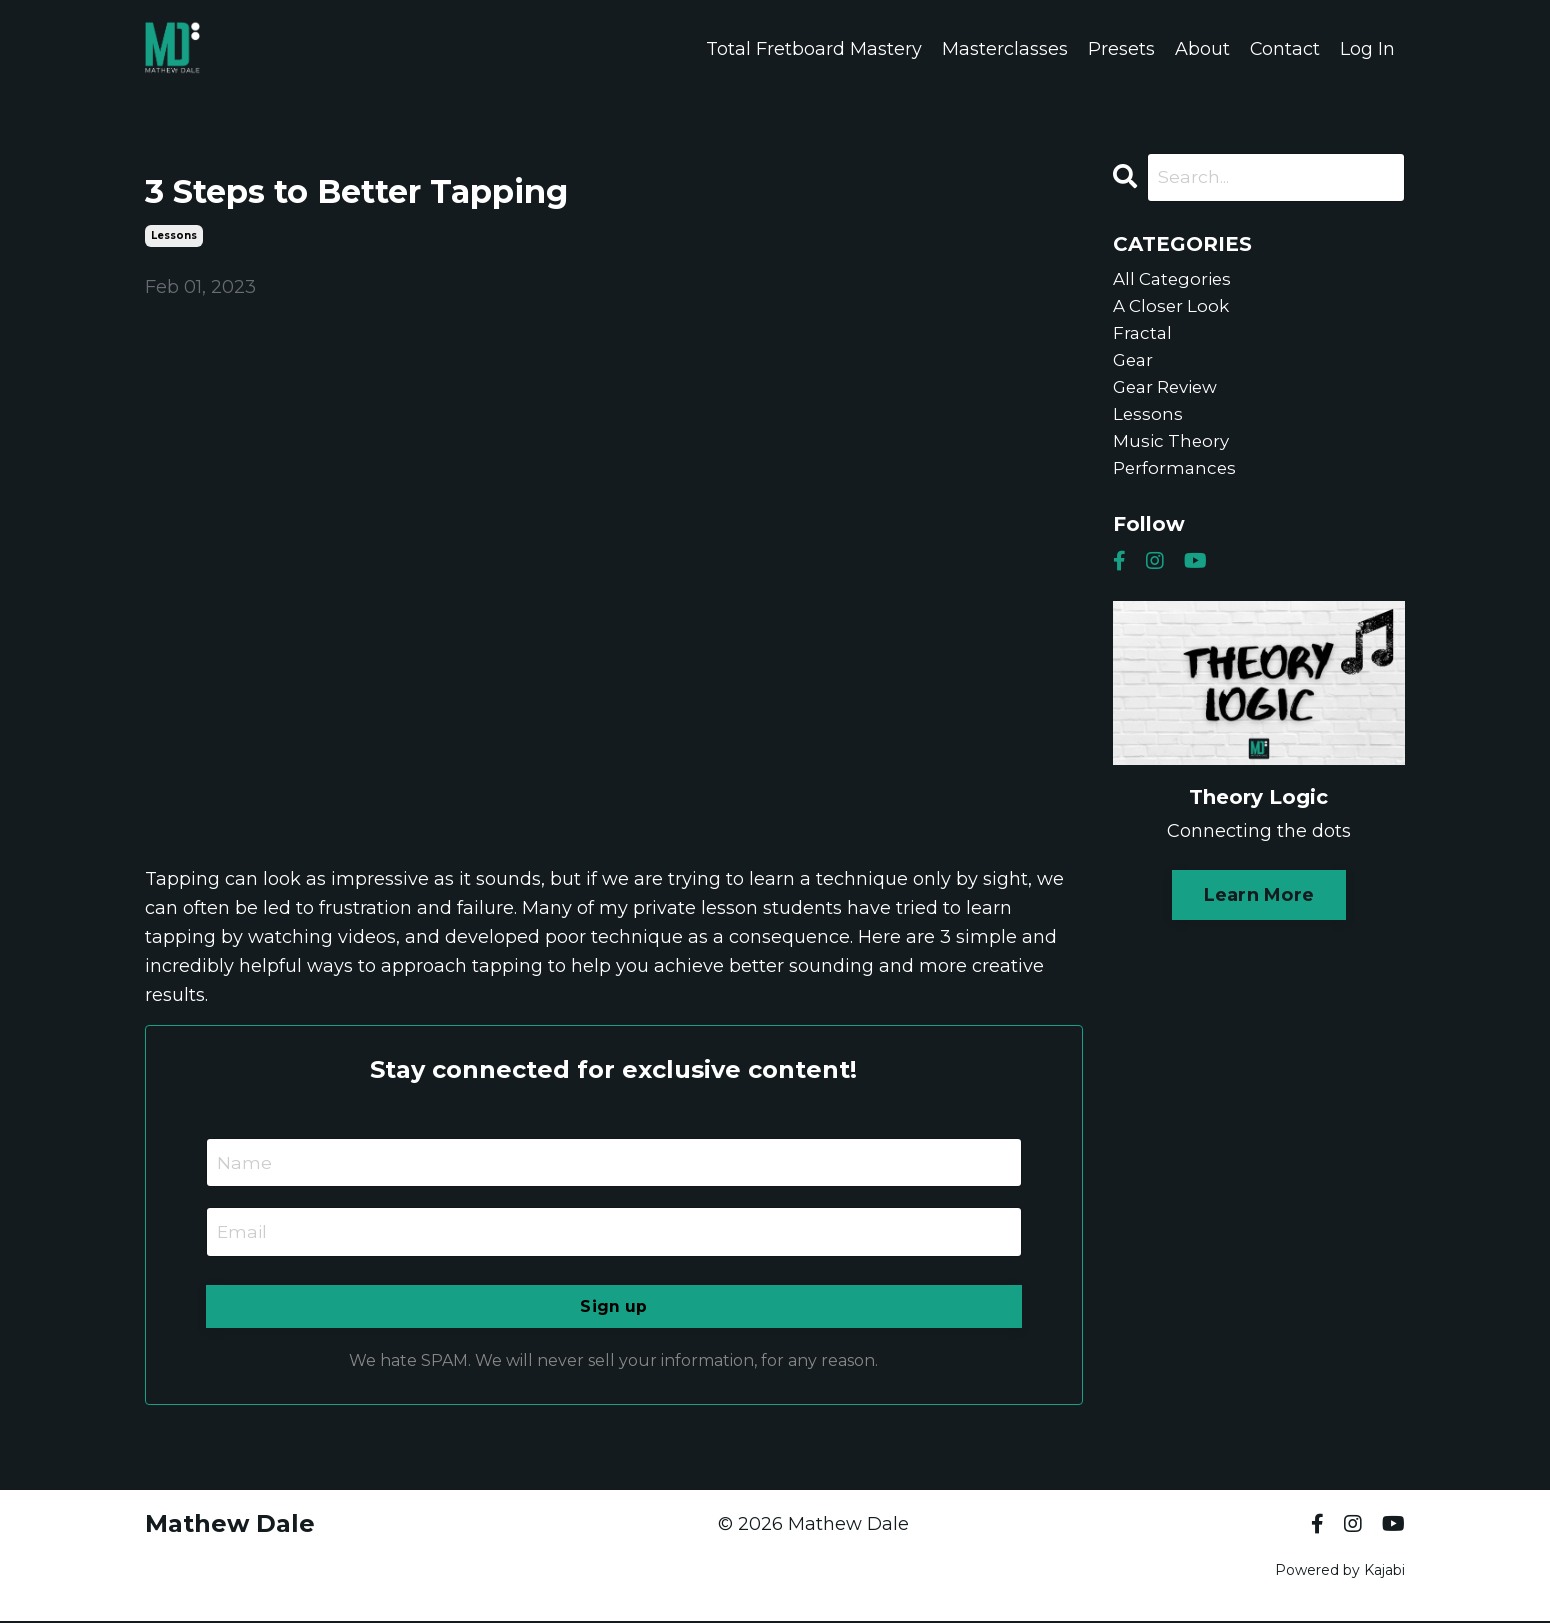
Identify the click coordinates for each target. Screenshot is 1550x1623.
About (1201, 49)
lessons (174, 235)
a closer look (1174, 310)
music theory (1173, 454)
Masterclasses (1004, 49)
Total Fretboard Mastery (813, 49)
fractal (1143, 339)
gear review (1170, 396)
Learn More (1259, 910)
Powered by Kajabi (1340, 1572)
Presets (1120, 49)
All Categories (1175, 281)
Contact (1284, 49)
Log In (1367, 49)
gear (1134, 367)
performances (1176, 483)
